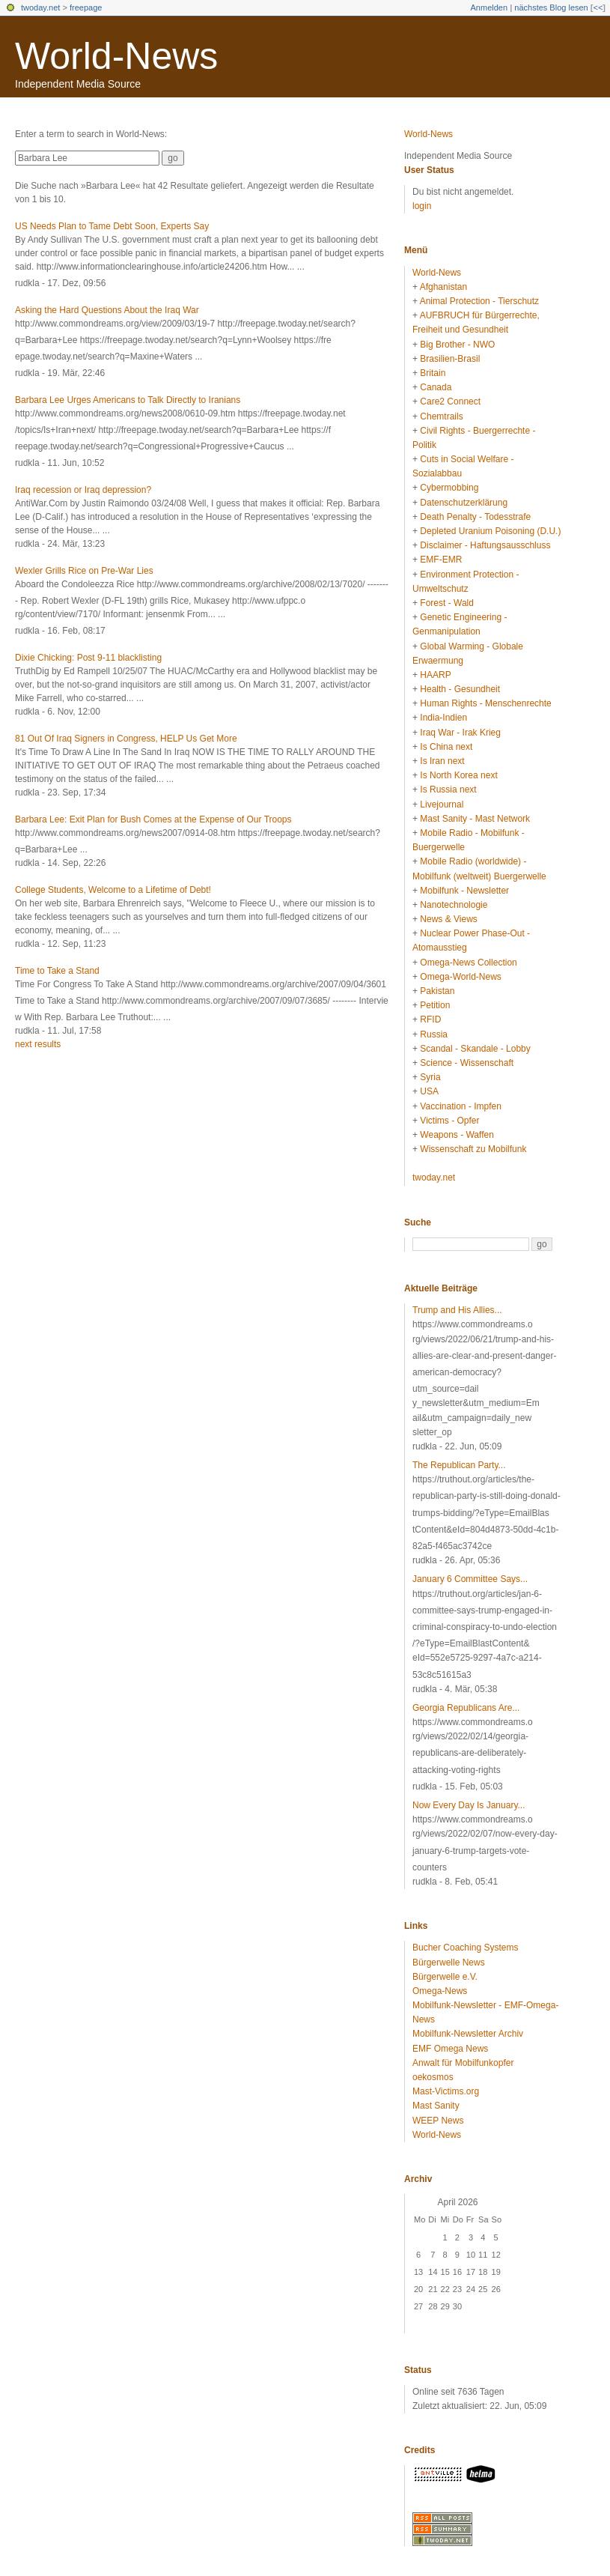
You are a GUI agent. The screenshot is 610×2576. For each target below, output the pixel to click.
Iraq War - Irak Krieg (460, 732)
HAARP (435, 675)
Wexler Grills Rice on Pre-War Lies (84, 571)
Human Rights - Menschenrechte (485, 703)
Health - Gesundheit (460, 689)
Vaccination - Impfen (460, 1106)
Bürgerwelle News (448, 1962)
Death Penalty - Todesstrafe (475, 517)
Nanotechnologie (453, 905)
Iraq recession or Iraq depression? (83, 490)
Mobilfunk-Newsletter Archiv (467, 2033)
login (421, 206)
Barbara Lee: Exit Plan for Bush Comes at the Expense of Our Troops (153, 819)
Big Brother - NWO (457, 344)
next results (38, 1044)
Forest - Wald (447, 603)
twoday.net (40, 7)
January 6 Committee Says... (470, 1579)
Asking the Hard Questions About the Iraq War (107, 310)
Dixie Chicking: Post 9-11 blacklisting (88, 657)
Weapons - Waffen (457, 1135)
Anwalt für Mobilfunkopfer (462, 2063)
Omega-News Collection (468, 962)
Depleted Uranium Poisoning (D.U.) (490, 531)
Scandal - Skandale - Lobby (475, 1048)
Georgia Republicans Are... (465, 1708)
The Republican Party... (459, 1465)
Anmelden (489, 7)
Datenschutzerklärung (463, 502)
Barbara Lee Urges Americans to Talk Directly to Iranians (127, 400)
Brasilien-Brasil (450, 359)
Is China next (446, 747)
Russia (434, 1034)
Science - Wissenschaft (466, 1063)
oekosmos (433, 2077)
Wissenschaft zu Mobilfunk (473, 1149)
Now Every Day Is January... (468, 1805)
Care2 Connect (450, 401)
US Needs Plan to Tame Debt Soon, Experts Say (112, 226)
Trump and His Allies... (457, 1310)
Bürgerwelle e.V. (445, 1977)
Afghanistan (443, 287)
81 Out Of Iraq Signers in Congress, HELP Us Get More (126, 738)
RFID (430, 1019)
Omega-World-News (460, 977)
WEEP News (437, 2120)
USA (429, 1091)
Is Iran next (442, 761)
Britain (432, 373)
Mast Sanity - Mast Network (475, 818)
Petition (435, 1005)
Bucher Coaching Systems (465, 1947)
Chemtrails (441, 416)
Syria (430, 1077)
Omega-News (439, 1991)
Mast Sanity (436, 2105)
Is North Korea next (458, 775)
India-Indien (443, 717)
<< (598, 7)
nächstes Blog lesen (551, 7)
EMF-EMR (441, 559)
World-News (116, 56)
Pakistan (437, 991)
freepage (86, 7)
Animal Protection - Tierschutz (479, 301)
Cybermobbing (449, 487)
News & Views (448, 919)
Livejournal (441, 804)
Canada (435, 387)
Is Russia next (448, 789)
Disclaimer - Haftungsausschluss (485, 545)
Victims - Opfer (449, 1120)
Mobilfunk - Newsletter (464, 890)
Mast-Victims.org (445, 2091)
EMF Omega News (450, 2048)
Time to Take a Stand (57, 971)
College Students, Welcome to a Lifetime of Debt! (113, 890)
